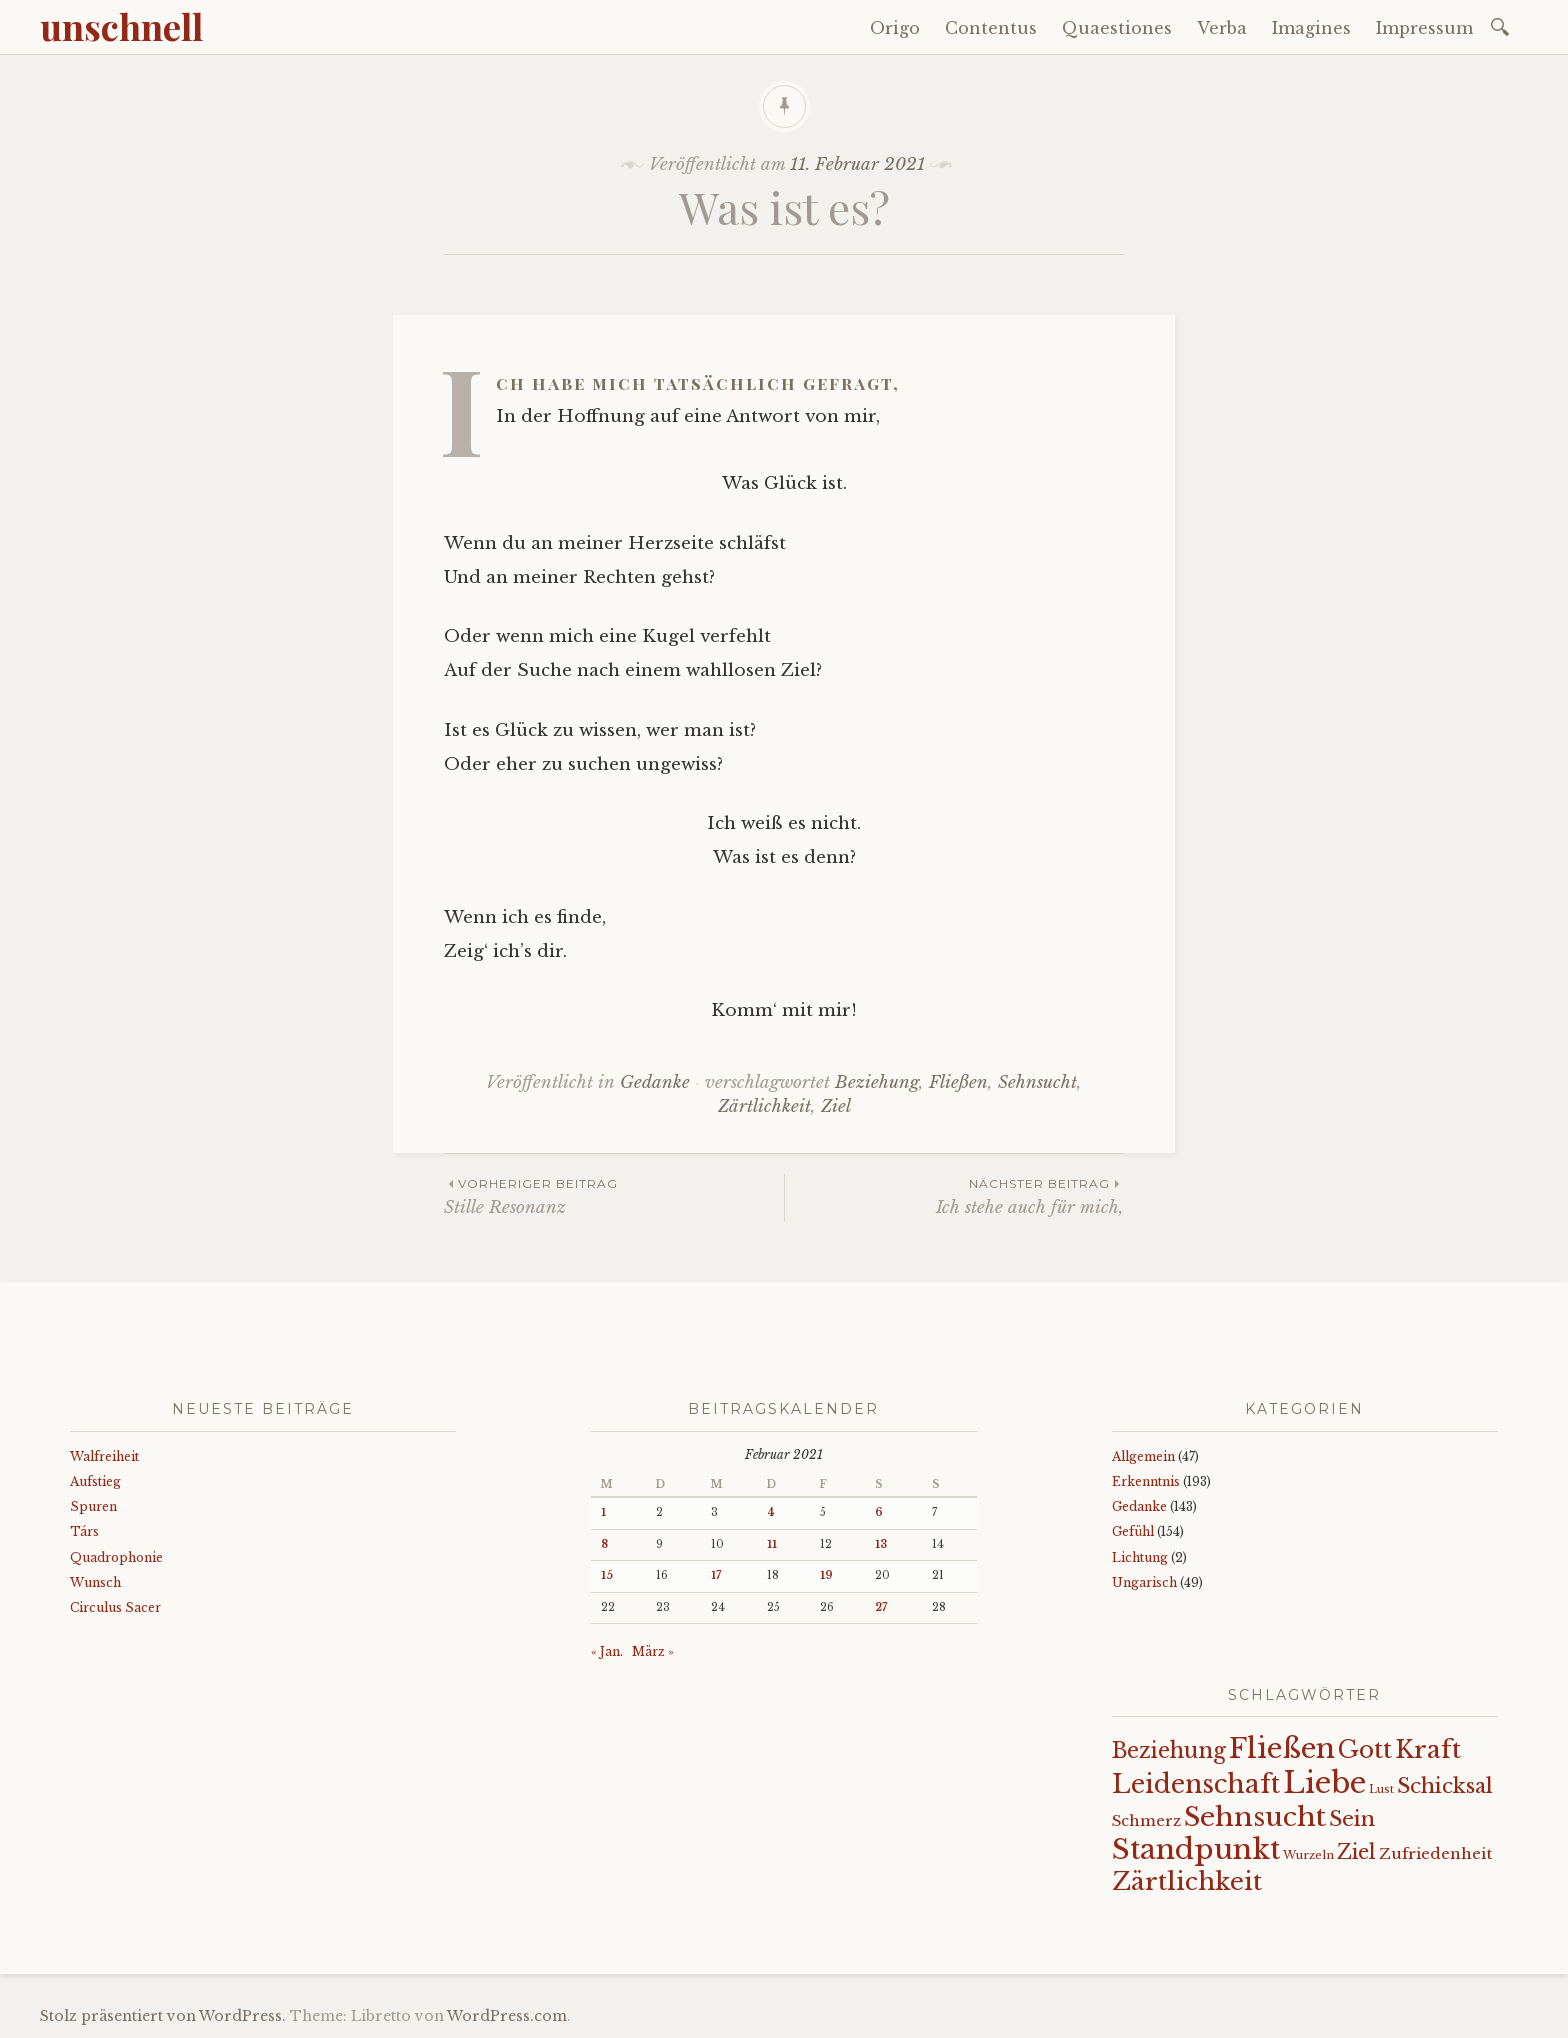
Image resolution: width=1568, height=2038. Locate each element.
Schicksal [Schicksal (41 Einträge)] (1445, 1786)
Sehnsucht (1037, 1082)
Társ (84, 1531)
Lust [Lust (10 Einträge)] (1381, 1789)
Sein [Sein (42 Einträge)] (1352, 1819)
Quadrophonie (116, 1557)
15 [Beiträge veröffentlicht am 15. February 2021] (607, 1575)
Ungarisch (1144, 1582)
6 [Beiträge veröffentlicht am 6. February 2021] (879, 1512)
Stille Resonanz (614, 1195)
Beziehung (877, 1082)
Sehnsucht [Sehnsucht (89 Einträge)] (1255, 1816)
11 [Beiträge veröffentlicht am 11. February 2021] (772, 1544)
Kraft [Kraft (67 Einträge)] (1428, 1749)
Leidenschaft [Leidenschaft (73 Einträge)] (1196, 1784)
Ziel (836, 1106)
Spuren (93, 1506)
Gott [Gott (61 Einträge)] (1365, 1749)
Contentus (991, 28)
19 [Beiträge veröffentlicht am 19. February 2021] (826, 1575)
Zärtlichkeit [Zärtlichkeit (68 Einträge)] (1187, 1881)
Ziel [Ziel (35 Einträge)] (1356, 1852)
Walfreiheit (104, 1456)
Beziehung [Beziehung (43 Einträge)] (1169, 1751)
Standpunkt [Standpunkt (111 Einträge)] (1196, 1849)
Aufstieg (95, 1481)
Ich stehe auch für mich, (954, 1195)
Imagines (1311, 28)
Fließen (958, 1082)
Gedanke (655, 1082)
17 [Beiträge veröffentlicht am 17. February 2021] (716, 1575)
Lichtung (1140, 1557)
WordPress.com (507, 2016)
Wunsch (95, 1582)
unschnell (121, 26)
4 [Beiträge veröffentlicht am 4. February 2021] (771, 1512)
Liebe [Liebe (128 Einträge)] (1324, 1783)
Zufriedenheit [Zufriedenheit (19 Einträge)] (1435, 1853)
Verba (1222, 28)
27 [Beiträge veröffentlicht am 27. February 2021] (881, 1607)
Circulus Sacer (115, 1607)
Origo (895, 28)
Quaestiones (1117, 28)
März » (653, 1651)
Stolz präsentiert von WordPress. (163, 2016)
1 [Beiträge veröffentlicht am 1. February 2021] (603, 1512)
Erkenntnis (1146, 1481)
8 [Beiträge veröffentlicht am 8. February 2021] (604, 1544)
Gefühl (1133, 1531)
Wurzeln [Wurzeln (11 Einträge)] (1308, 1855)
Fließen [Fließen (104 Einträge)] (1282, 1748)
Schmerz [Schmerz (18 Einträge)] (1146, 1821)
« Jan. (607, 1651)
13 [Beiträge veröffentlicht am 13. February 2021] (881, 1544)
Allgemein (1143, 1456)
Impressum (1424, 28)
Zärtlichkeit (764, 1106)
